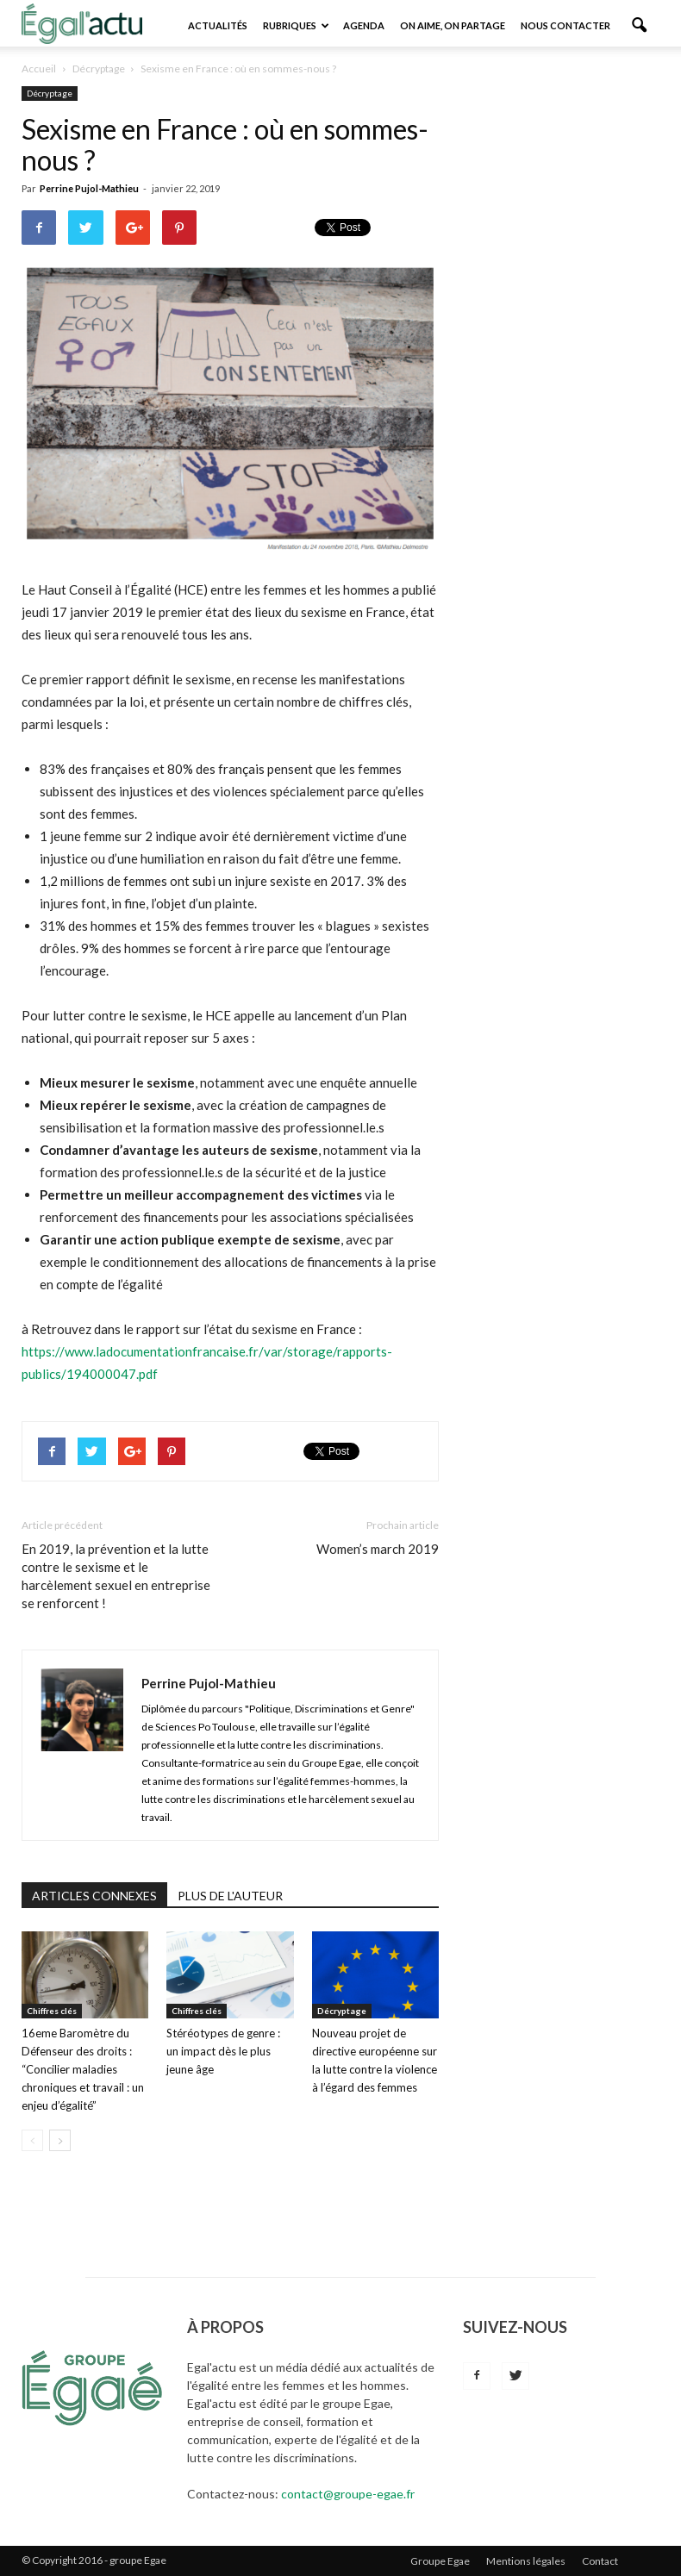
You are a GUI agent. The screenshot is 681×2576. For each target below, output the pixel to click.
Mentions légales (525, 2560)
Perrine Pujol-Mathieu (89, 188)
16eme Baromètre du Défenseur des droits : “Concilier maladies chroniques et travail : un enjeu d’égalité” (83, 2069)
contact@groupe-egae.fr (348, 2493)
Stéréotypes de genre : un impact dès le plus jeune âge (223, 2051)
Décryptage (49, 93)
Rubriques (296, 25)
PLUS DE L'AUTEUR (230, 1895)
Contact (600, 2560)
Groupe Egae (440, 2560)
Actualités (217, 25)
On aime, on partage (452, 25)
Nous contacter (565, 25)
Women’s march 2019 (377, 1548)
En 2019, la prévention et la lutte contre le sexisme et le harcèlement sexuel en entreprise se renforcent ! (116, 1576)
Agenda (363, 25)
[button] (638, 26)
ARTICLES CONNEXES (94, 1895)
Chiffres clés (52, 2010)
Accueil (39, 68)
